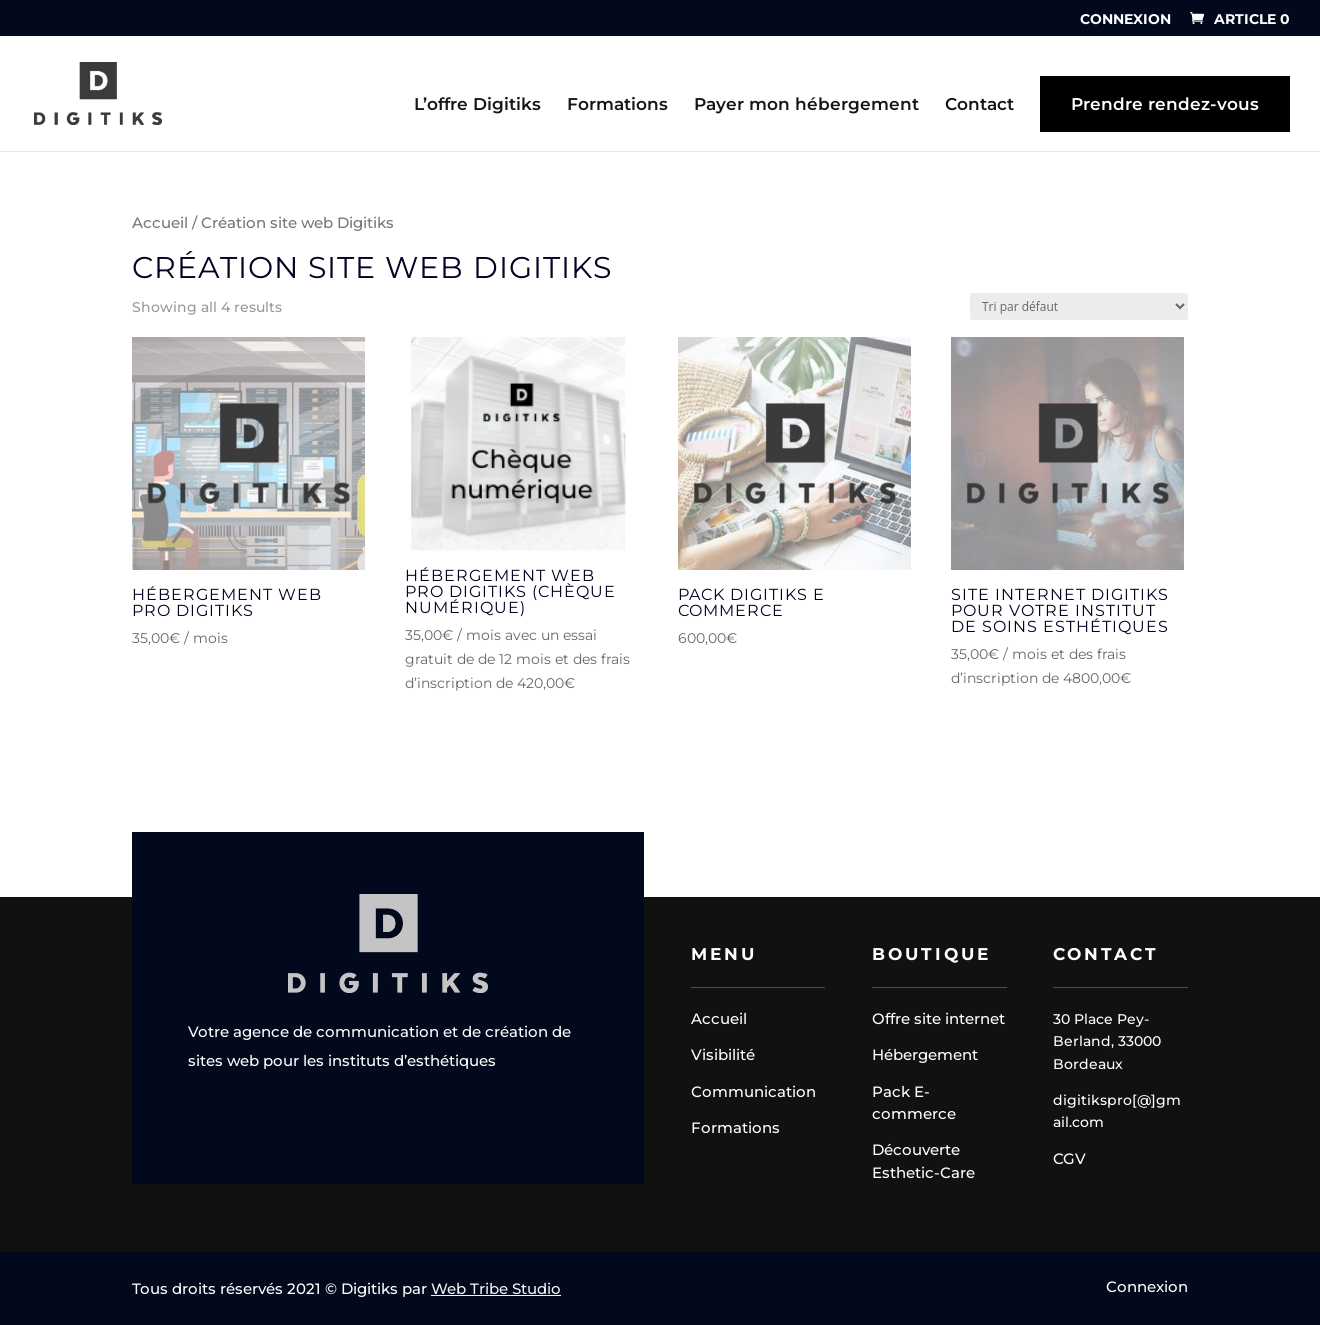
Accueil (160, 223)
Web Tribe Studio (496, 1288)
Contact (979, 105)
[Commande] (1079, 306)
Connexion (1125, 20)
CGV (1069, 1158)
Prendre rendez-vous (1165, 104)
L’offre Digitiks (477, 105)
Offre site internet (938, 1018)
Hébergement (925, 1054)
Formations (617, 105)
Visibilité (723, 1054)
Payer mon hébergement (806, 105)
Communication (753, 1091)
